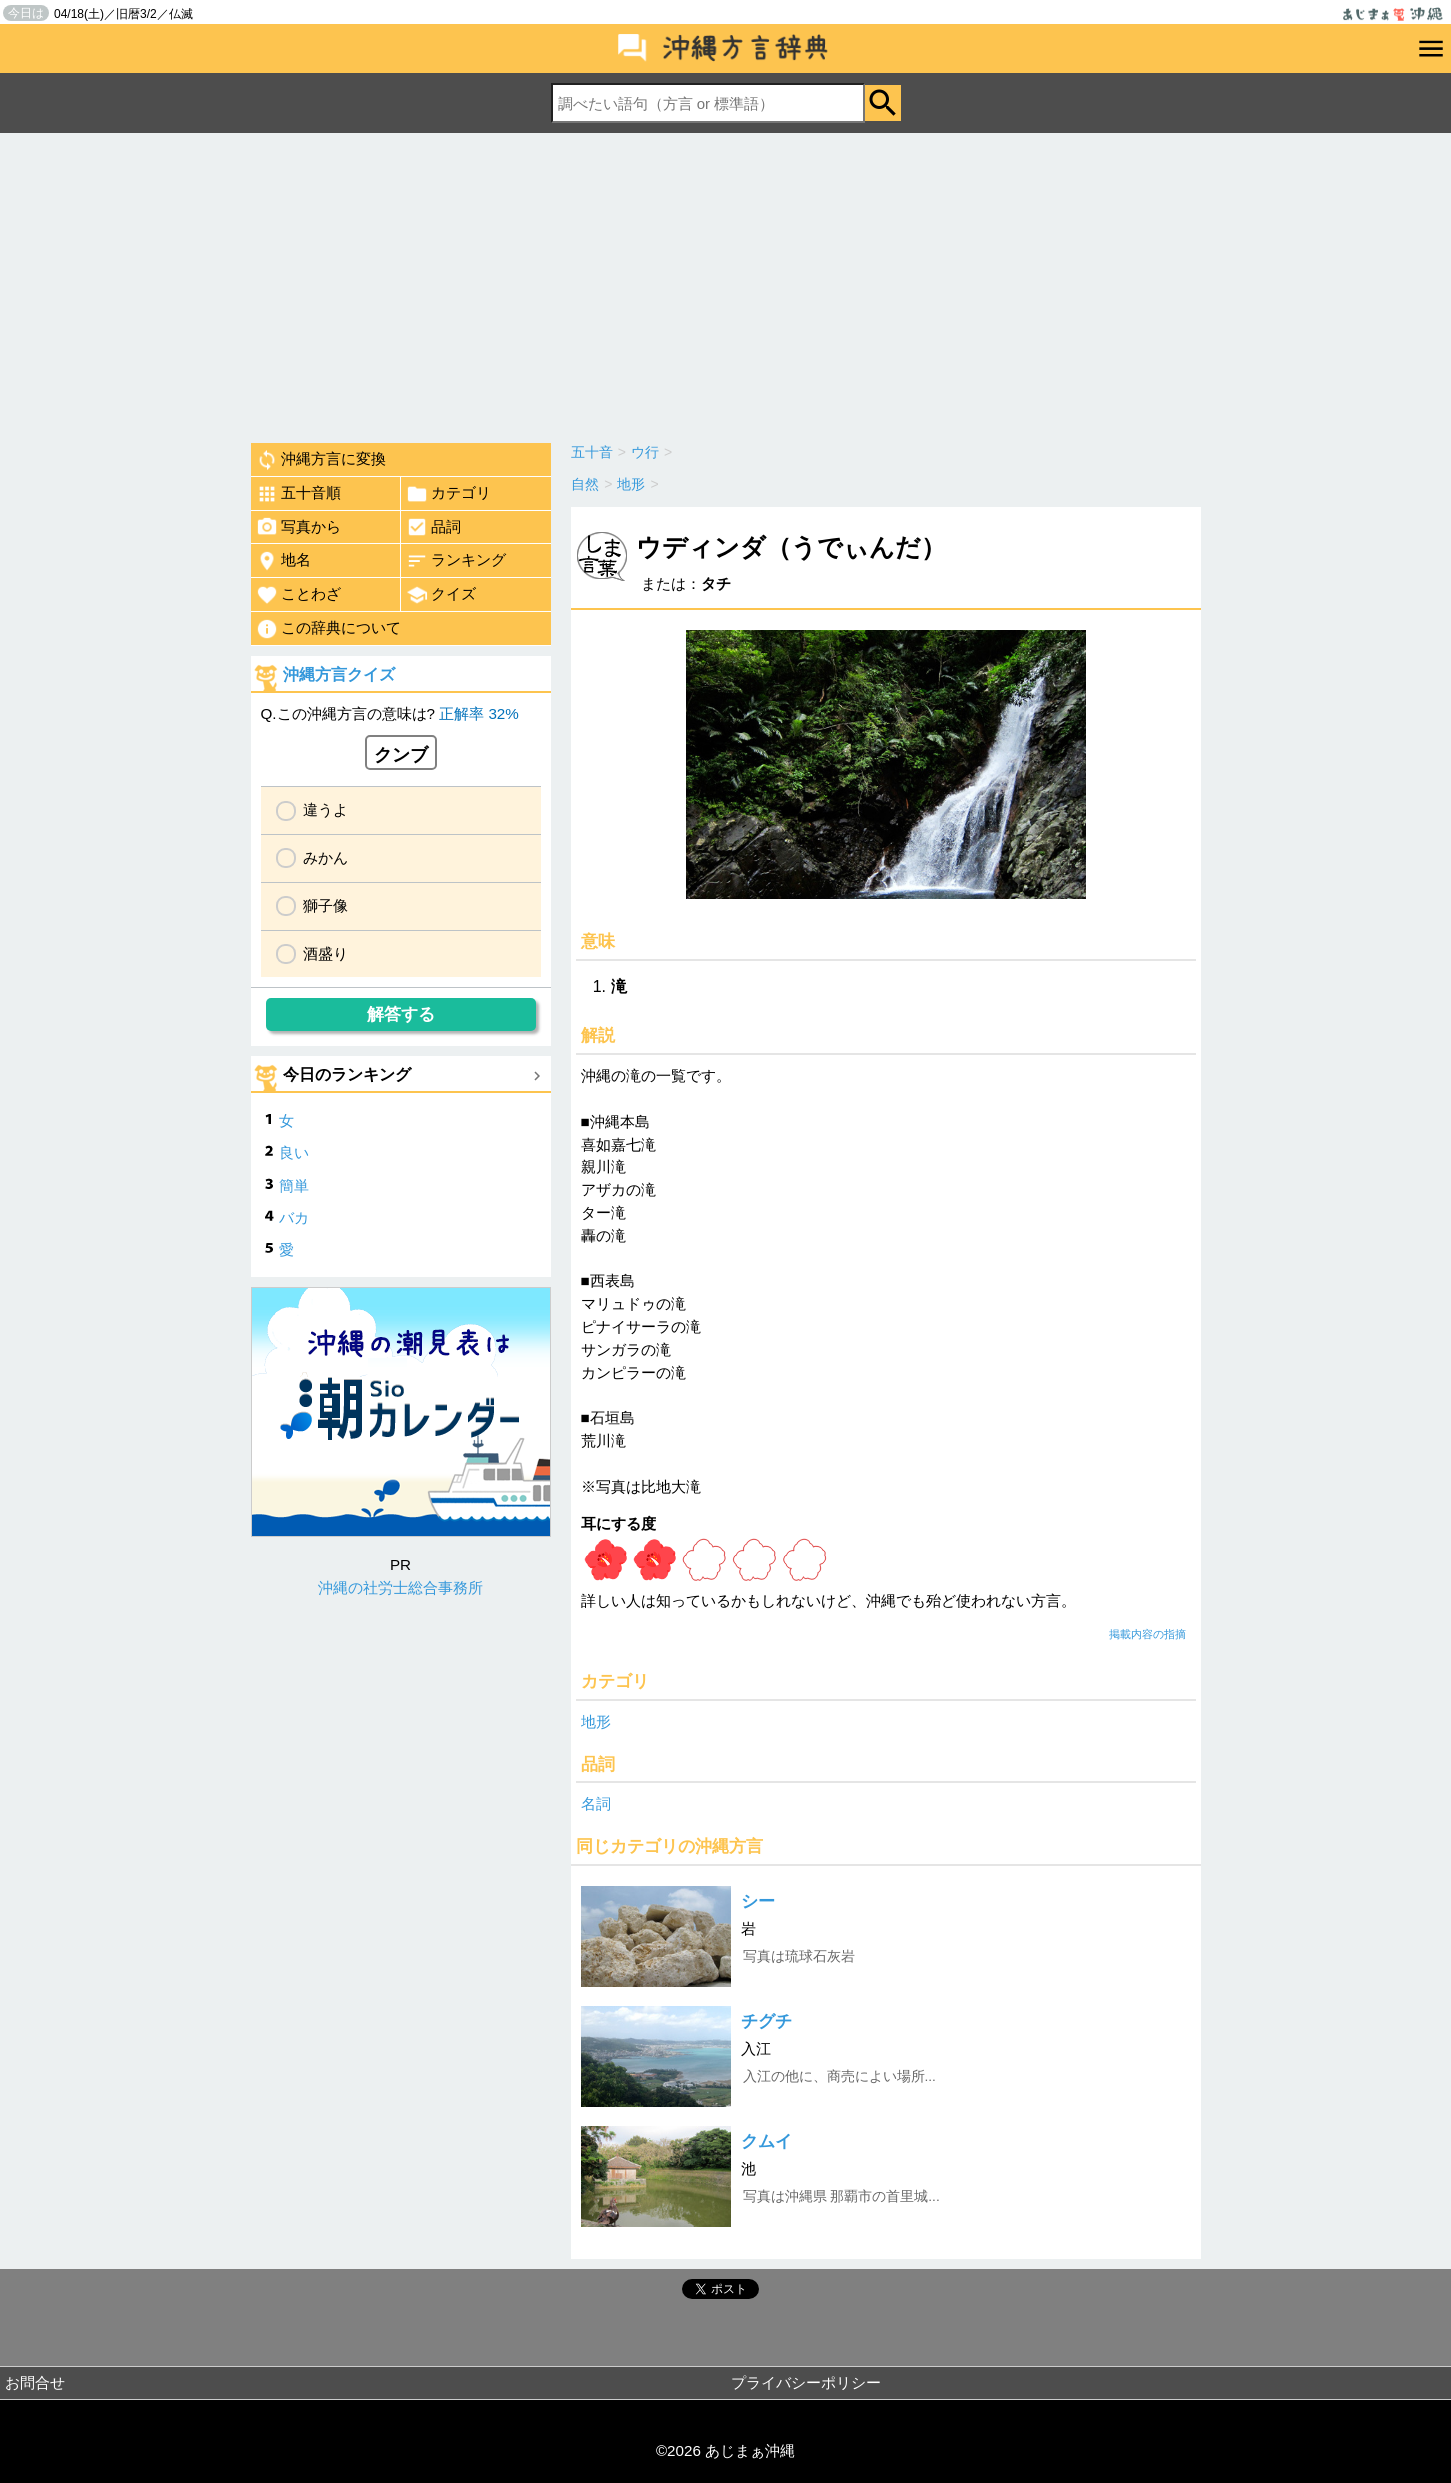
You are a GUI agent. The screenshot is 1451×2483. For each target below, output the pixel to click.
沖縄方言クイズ (339, 674)
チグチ (766, 2021)
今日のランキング (347, 1074)
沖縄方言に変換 (321, 460)
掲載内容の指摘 (1147, 1634)
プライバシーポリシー (806, 2382)
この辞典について (328, 629)
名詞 (596, 1803)
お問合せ (35, 2382)
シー (758, 1901)
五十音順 (298, 494)
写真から (298, 527)
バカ (294, 1217)
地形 (596, 1721)
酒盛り (325, 953)
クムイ (766, 2141)
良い (294, 1152)
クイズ (441, 595)
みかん (325, 857)
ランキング (456, 561)
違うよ (325, 809)
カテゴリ (448, 494)
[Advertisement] (726, 283)
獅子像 (325, 905)
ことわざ (298, 595)
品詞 (433, 527)
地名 (283, 561)
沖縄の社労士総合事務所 (400, 1587)
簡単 (294, 1185)
